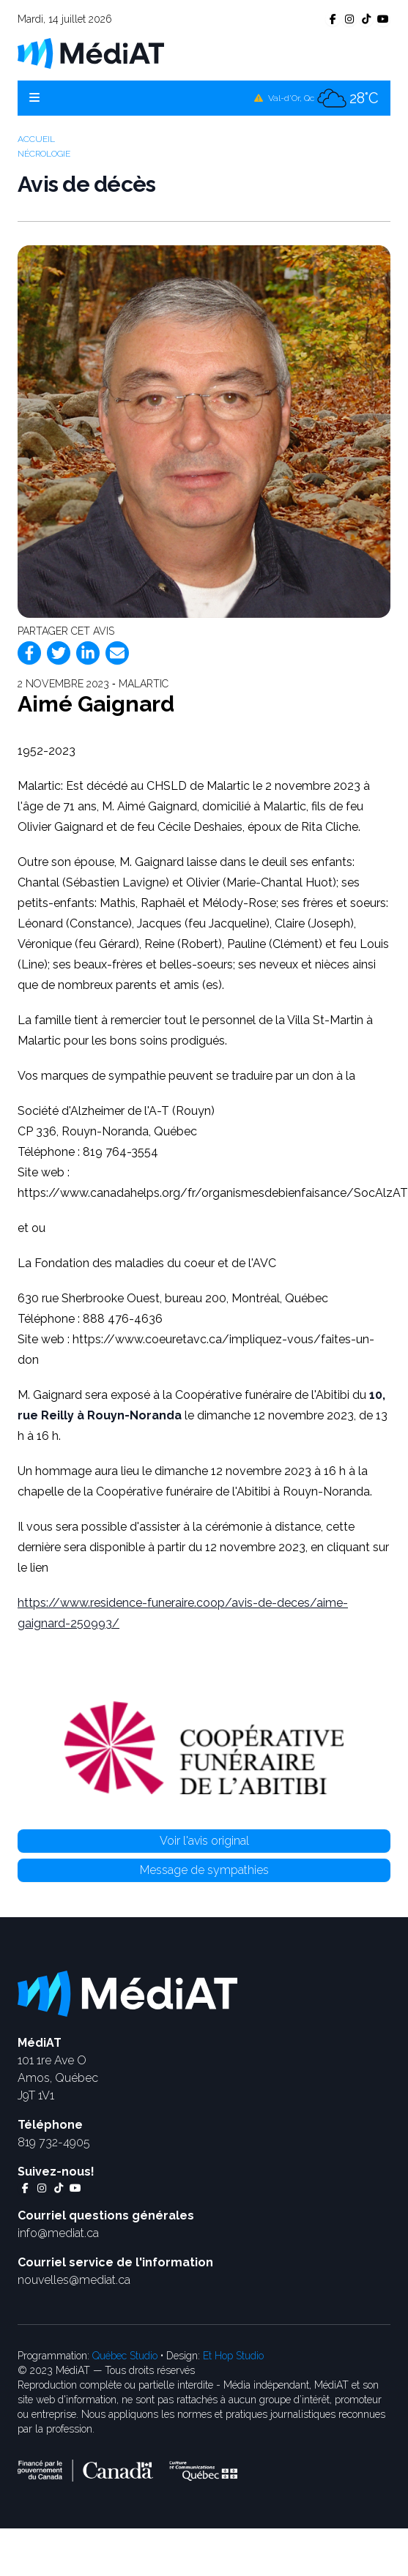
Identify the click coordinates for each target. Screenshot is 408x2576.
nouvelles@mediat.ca (74, 2280)
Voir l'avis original (204, 1841)
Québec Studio (124, 2356)
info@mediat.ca (58, 2233)
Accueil (36, 139)
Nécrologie (44, 154)
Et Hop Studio (233, 2356)
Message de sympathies (204, 1870)
